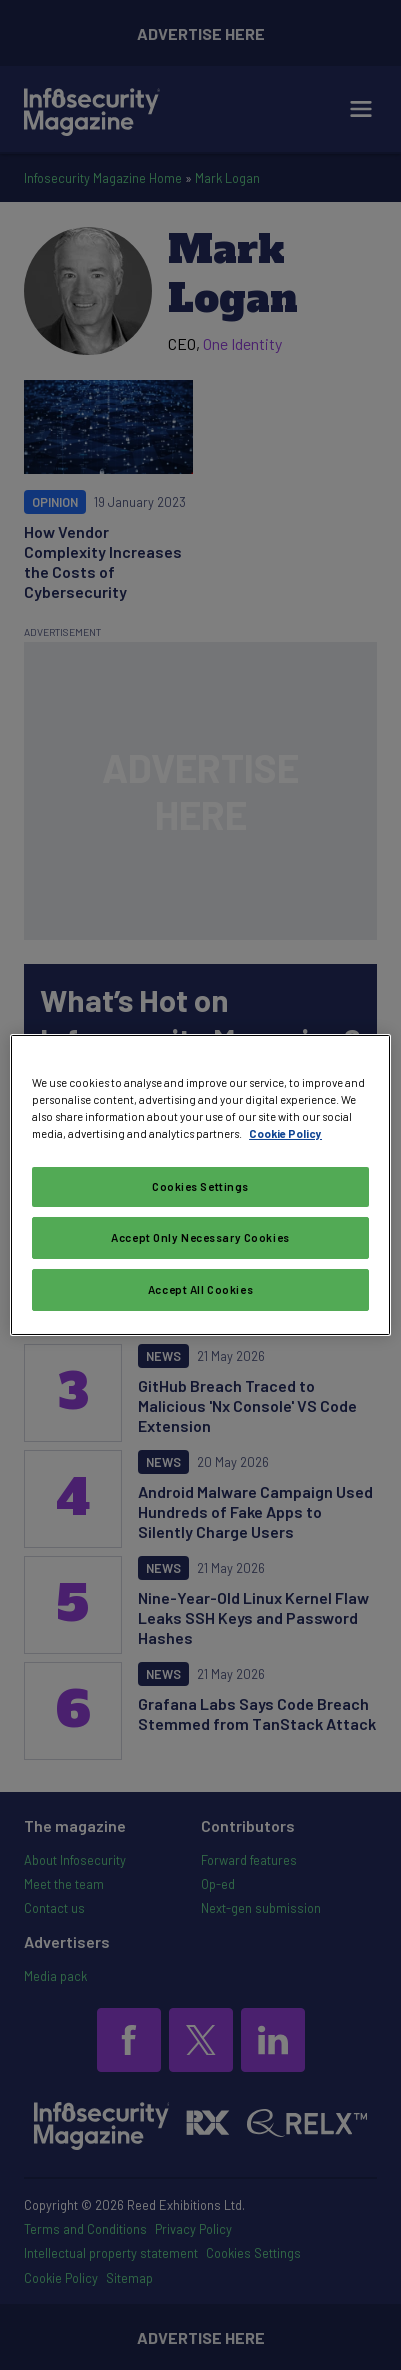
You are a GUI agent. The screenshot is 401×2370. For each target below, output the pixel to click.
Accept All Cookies (200, 1289)
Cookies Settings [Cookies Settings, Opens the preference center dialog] (200, 1186)
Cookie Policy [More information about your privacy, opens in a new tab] (285, 1133)
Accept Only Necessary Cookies (200, 1237)
